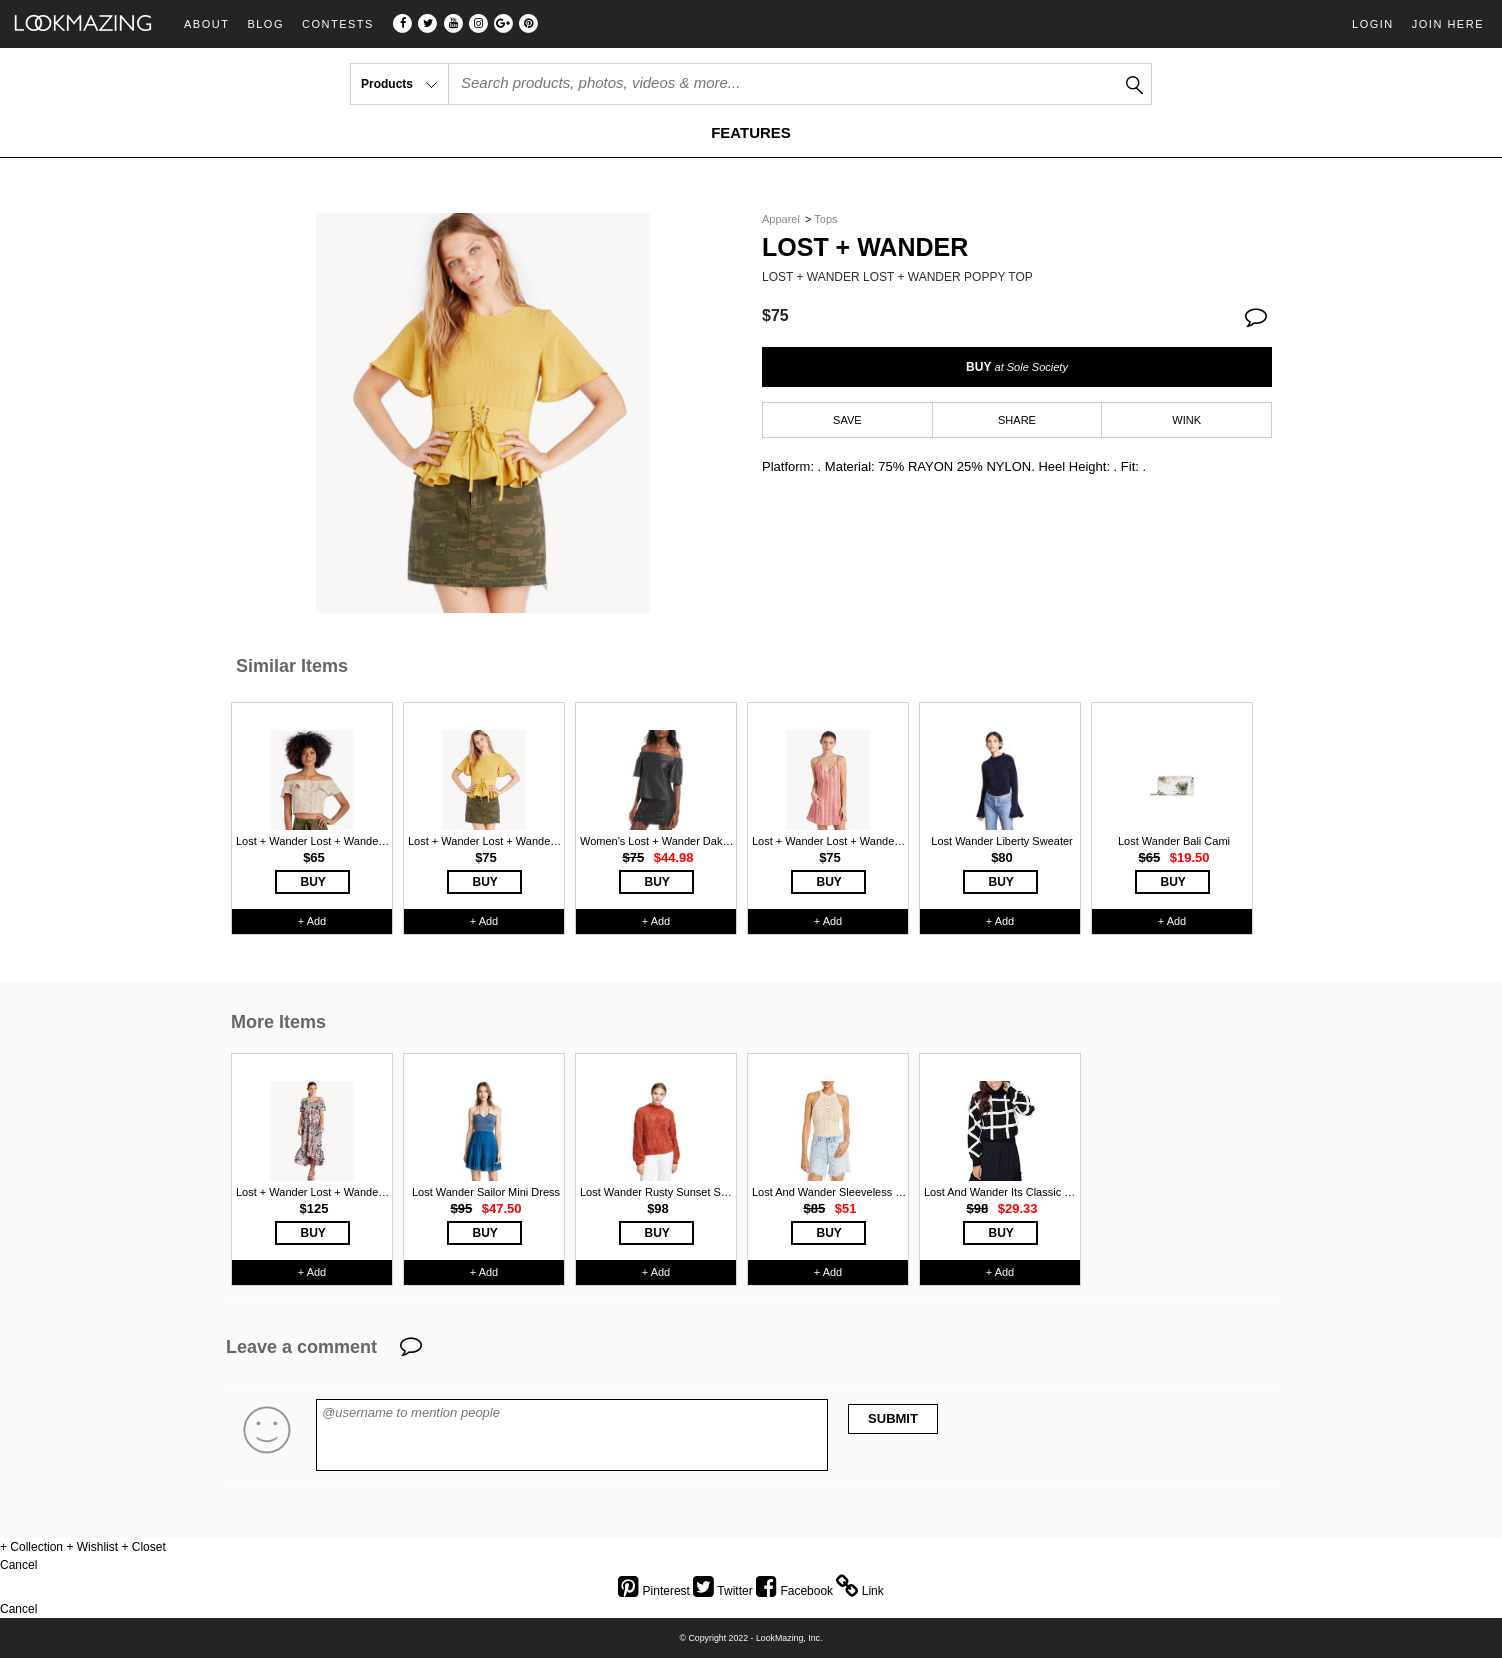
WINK (1186, 420)
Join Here (1448, 24)
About (206, 24)
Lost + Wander (865, 247)
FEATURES (751, 132)
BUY (1017, 367)
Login (1373, 24)
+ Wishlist (92, 1547)
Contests (338, 24)
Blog (265, 24)
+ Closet (143, 1547)
